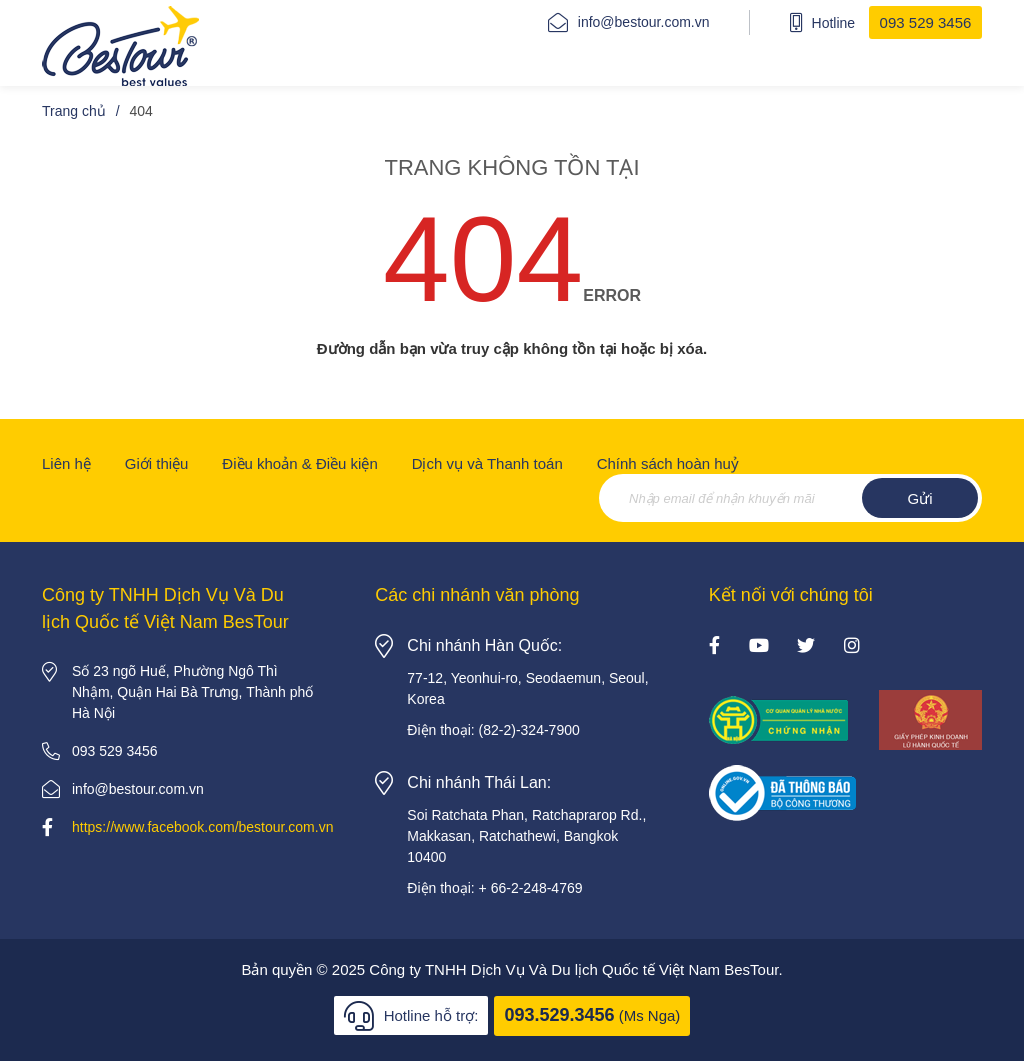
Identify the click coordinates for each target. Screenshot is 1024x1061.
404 (141, 111)
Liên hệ (66, 463)
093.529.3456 (559, 1015)
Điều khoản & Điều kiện (299, 463)
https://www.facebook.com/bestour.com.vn (202, 827)
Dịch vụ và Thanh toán (487, 463)
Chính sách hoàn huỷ (668, 463)
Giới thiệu (157, 463)
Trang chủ (74, 111)
